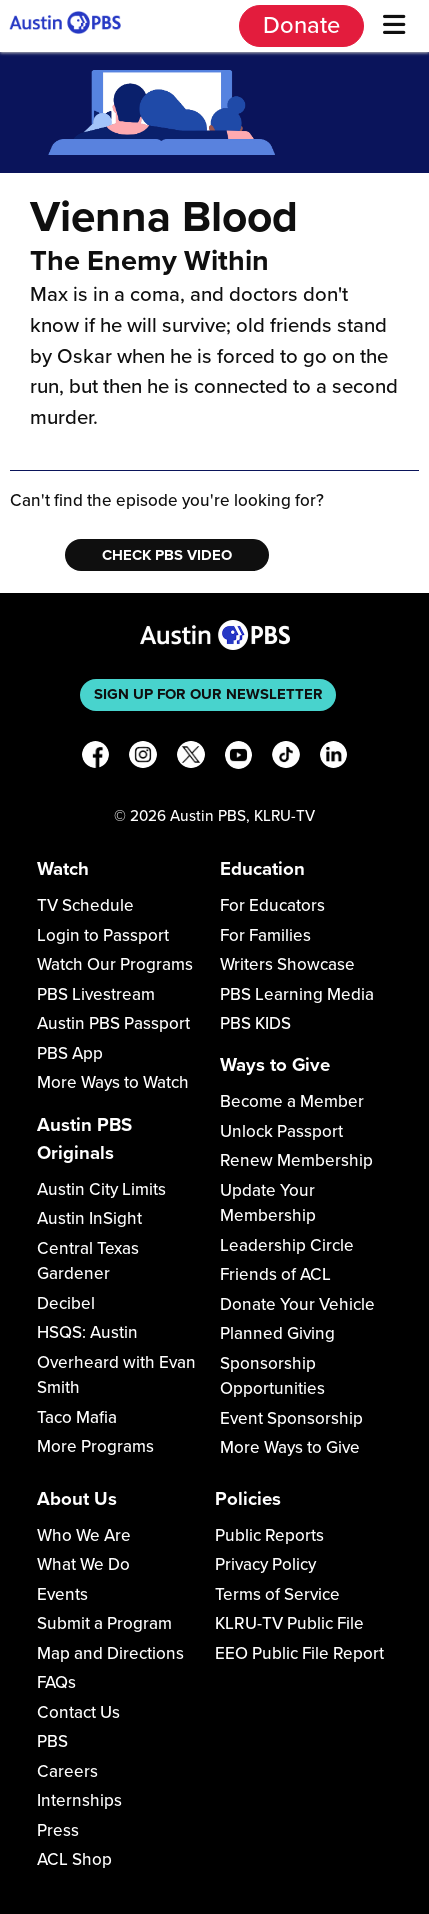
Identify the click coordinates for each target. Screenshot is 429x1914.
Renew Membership (296, 1160)
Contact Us (78, 1712)
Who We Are (84, 1535)
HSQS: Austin (87, 1332)
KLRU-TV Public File (289, 1623)
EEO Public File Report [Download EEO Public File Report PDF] (299, 1653)
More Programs (95, 1446)
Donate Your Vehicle (297, 1304)
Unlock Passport (281, 1131)
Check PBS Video (167, 555)
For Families (265, 935)
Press (58, 1830)
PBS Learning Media (297, 994)
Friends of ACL (275, 1274)
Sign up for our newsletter (208, 694)
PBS (52, 1741)
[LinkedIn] (334, 758)
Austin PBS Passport (113, 1023)
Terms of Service (277, 1594)
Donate (301, 25)
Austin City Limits (101, 1189)
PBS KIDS (255, 1023)
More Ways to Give (290, 1447)
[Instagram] (143, 758)
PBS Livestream (96, 994)
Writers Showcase (287, 964)
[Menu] (394, 25)
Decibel (66, 1303)
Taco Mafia (77, 1417)
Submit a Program (104, 1623)
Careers (67, 1771)
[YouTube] (239, 758)
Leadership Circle (287, 1245)
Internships (79, 1800)
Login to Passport (103, 935)
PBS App (70, 1053)
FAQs (56, 1682)
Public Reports (269, 1535)
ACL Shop (74, 1859)
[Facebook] (96, 758)
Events (62, 1594)
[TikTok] (286, 758)
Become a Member (292, 1101)
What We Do (83, 1564)
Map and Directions (110, 1653)
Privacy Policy (265, 1564)
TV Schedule (85, 905)
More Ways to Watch (113, 1082)
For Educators (272, 905)
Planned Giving (277, 1333)
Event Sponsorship (291, 1418)
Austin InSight (89, 1218)
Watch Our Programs (115, 964)
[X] (191, 758)
